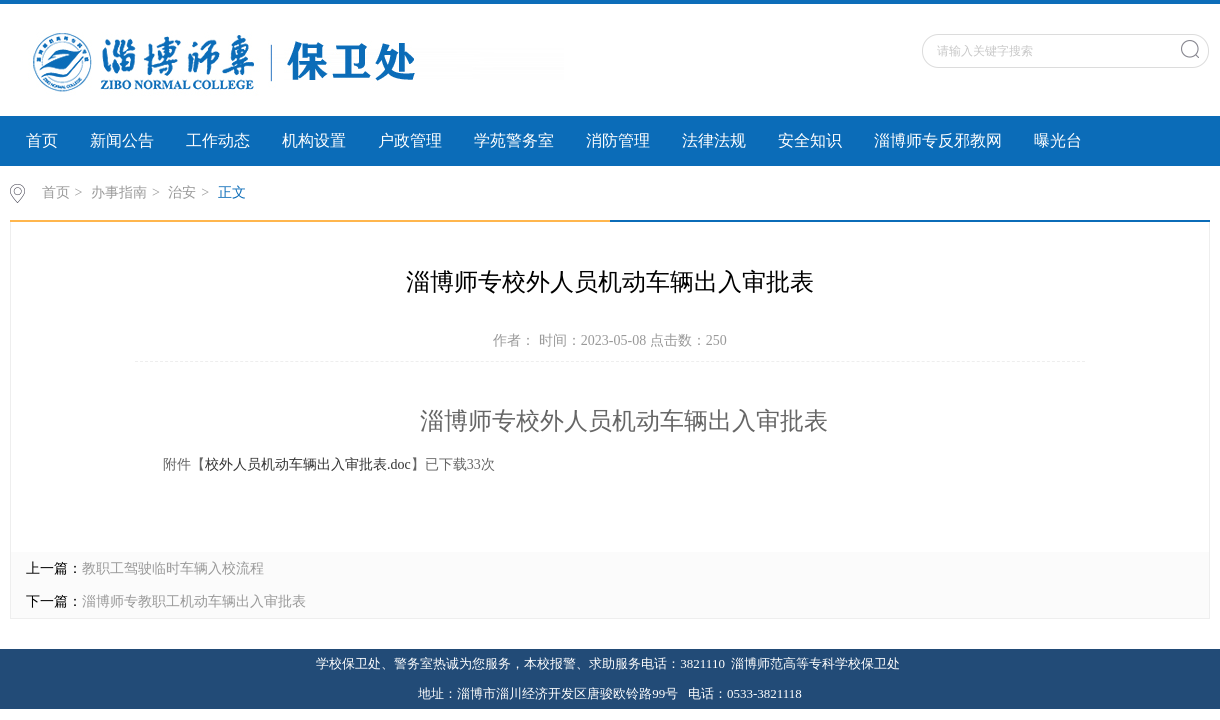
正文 (232, 192)
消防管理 (618, 140)
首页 (42, 140)
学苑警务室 (514, 140)
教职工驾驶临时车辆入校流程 (173, 568)
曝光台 (1058, 140)
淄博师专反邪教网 (938, 140)
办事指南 (119, 192)
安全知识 (810, 140)
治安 (182, 192)
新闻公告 (122, 140)
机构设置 (314, 140)
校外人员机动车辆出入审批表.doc (308, 464)
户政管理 (410, 140)
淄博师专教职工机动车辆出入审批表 (194, 601)
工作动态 (218, 140)
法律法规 (714, 140)
